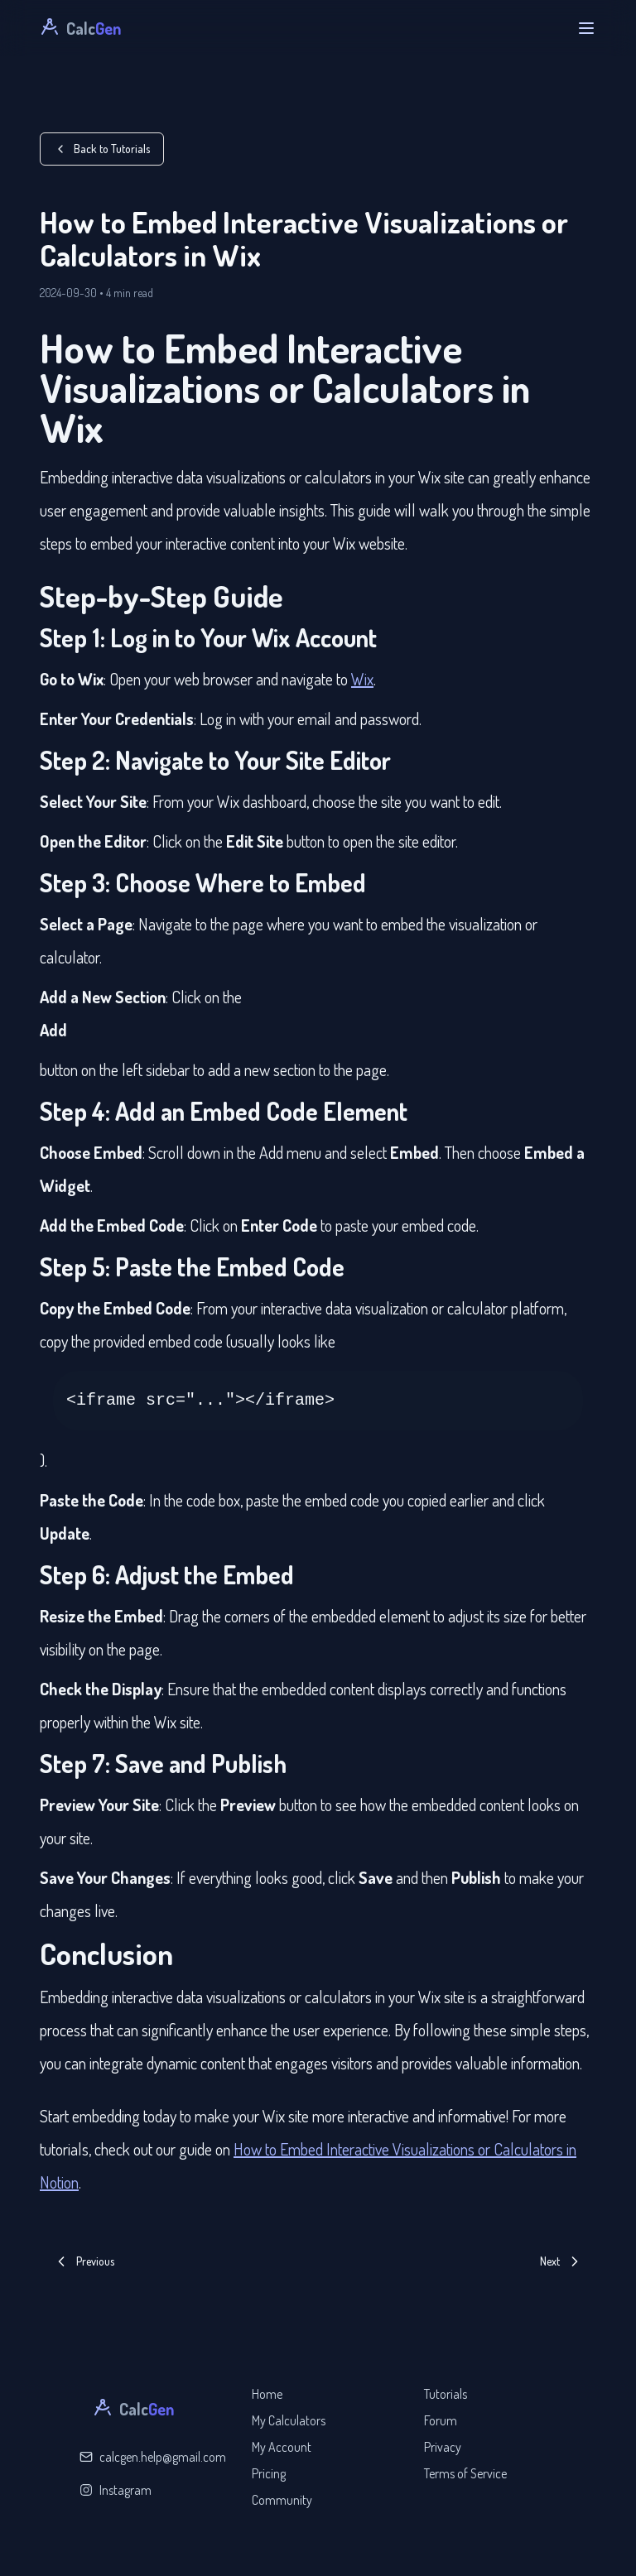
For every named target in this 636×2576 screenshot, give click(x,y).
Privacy (442, 2447)
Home (267, 2394)
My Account (281, 2447)
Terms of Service (465, 2473)
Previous (83, 2261)
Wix (362, 679)
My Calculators (288, 2420)
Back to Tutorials (102, 149)
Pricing (269, 2473)
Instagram (116, 2490)
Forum (440, 2420)
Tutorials (445, 2394)
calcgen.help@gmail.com (153, 2457)
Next (561, 2261)
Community (282, 2500)
